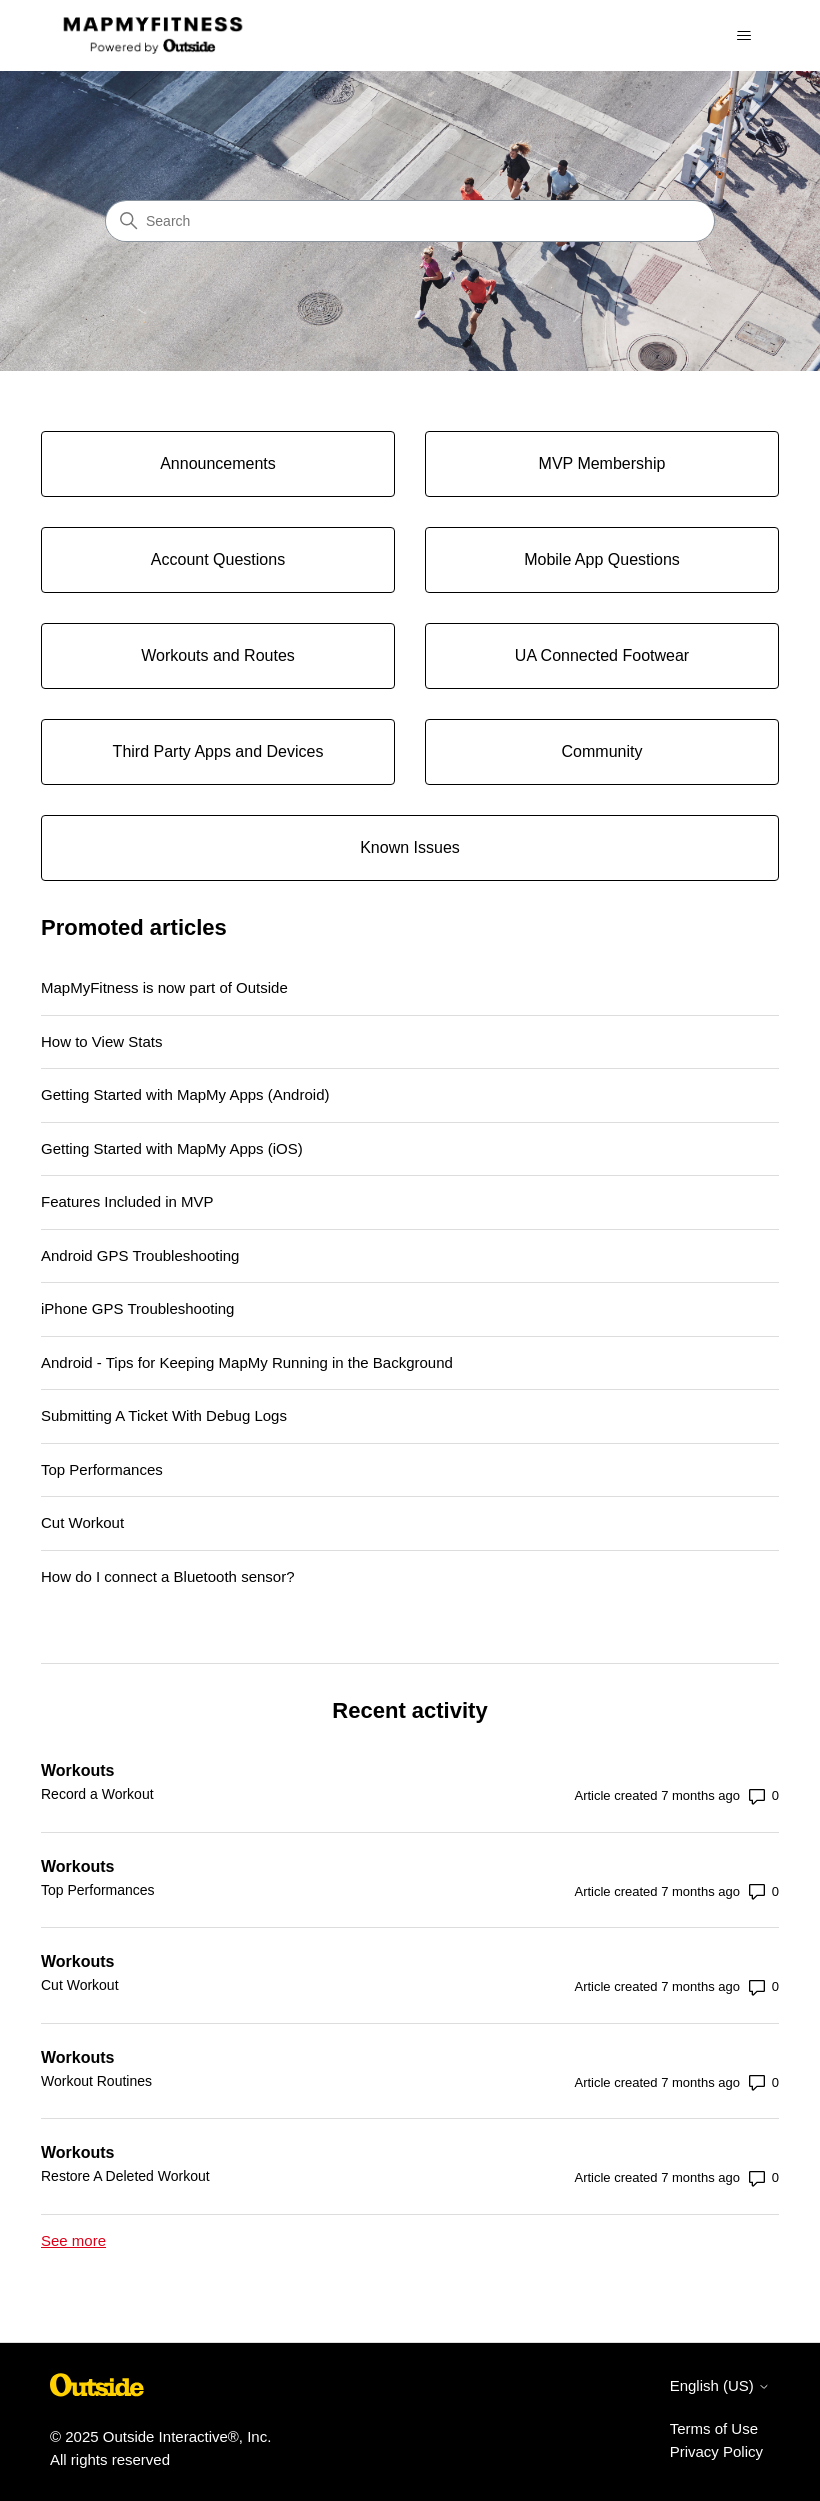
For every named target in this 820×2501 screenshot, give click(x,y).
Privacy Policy (716, 2451)
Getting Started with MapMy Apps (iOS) (172, 1148)
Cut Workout (82, 1522)
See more (73, 2240)
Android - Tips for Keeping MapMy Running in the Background (247, 1362)
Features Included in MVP (127, 1201)
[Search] (410, 221)
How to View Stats (101, 1041)
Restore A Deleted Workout (125, 2176)
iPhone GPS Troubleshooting (137, 1308)
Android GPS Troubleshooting (140, 1255)
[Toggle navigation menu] (743, 36)
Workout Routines (96, 2081)
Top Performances (102, 1469)
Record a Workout (97, 1794)
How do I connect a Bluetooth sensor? (168, 1576)
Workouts (77, 1770)
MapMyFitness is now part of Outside (164, 987)
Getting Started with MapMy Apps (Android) (185, 1094)
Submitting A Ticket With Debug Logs (164, 1415)
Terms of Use (714, 2428)
